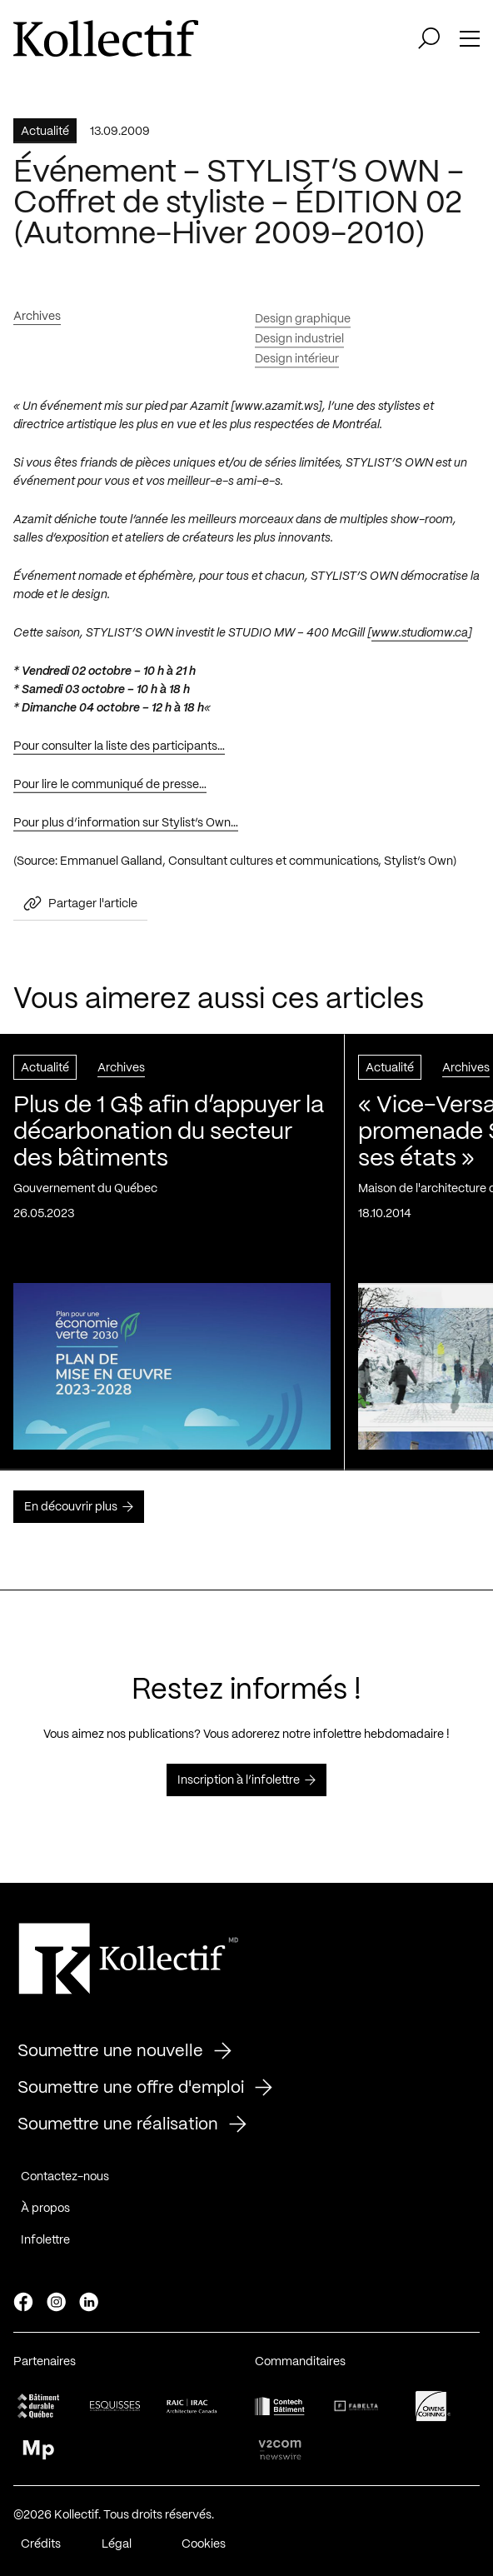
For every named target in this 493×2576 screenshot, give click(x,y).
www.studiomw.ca (419, 640)
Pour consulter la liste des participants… (119, 754)
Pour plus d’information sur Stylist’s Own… (125, 830)
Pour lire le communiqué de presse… (110, 792)
